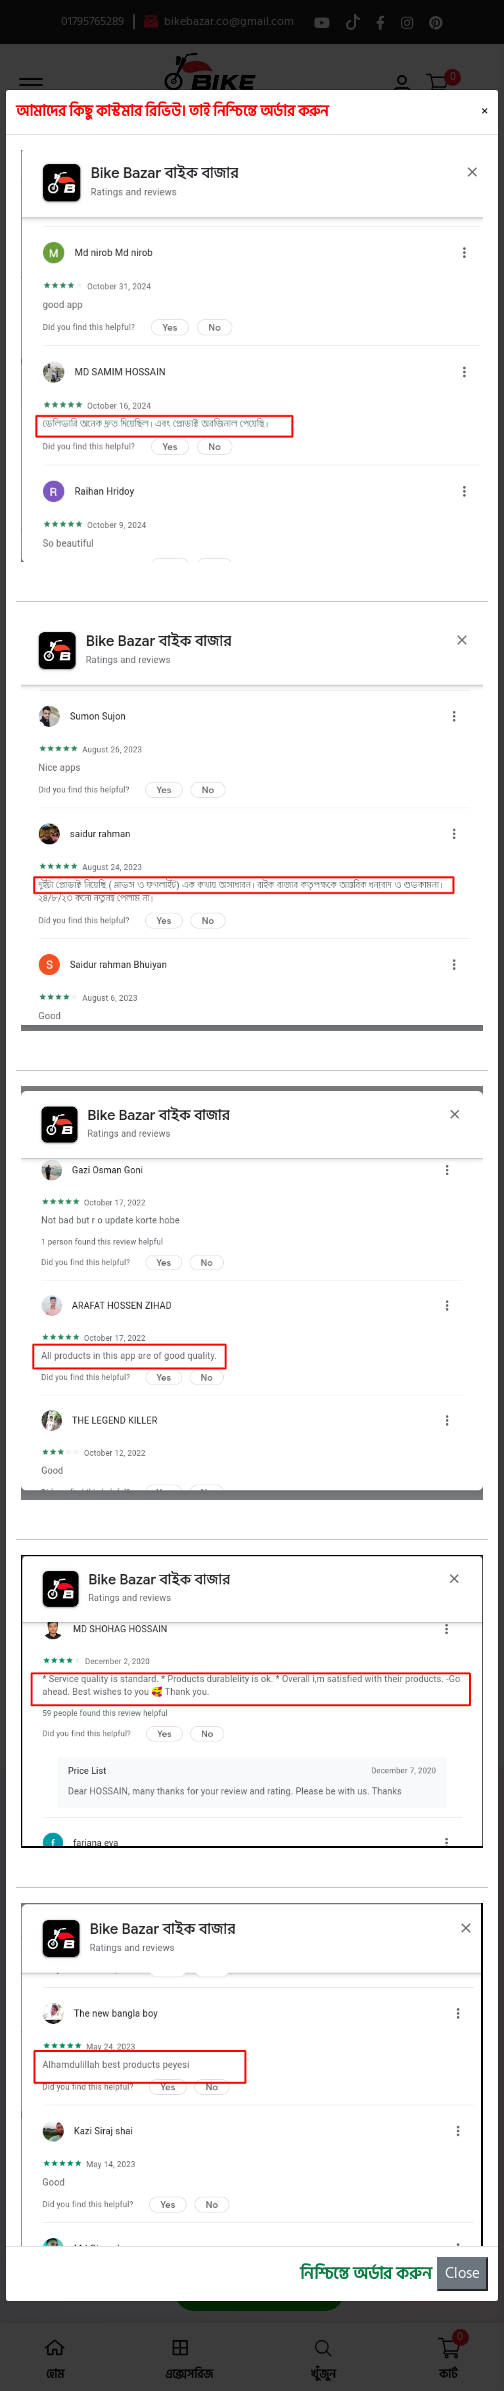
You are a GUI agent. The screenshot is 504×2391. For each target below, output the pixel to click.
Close (462, 2273)
